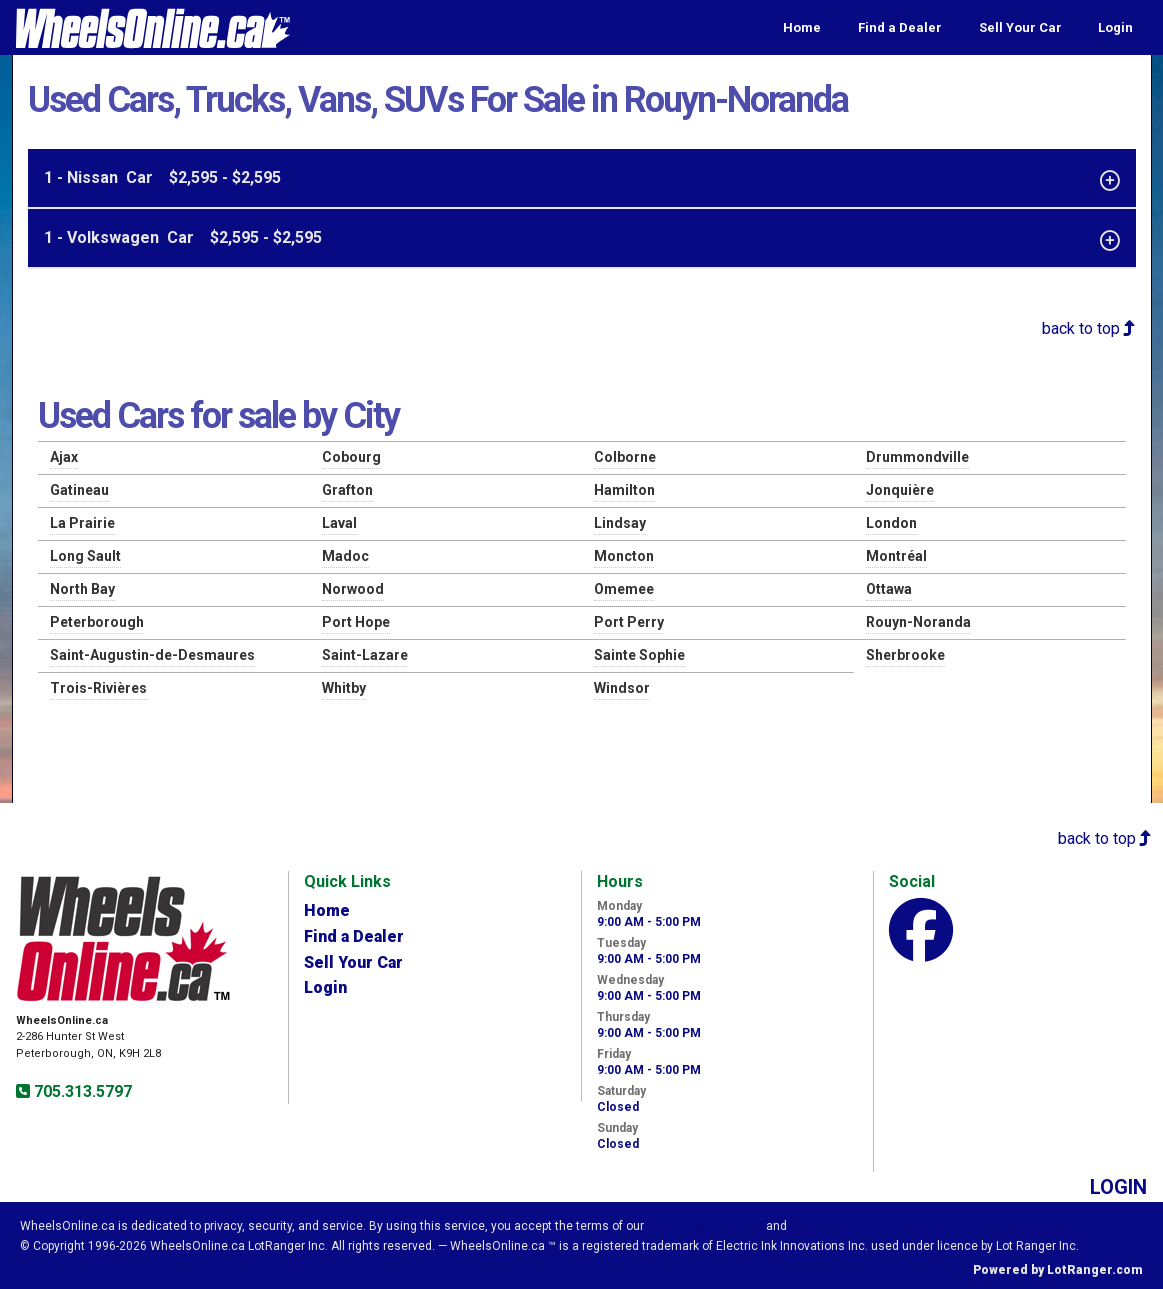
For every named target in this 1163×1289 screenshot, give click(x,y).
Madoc (345, 556)
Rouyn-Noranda (918, 622)
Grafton (347, 490)
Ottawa (889, 589)
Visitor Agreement (705, 1226)
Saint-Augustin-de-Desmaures (152, 655)
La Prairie (82, 523)
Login (1115, 27)
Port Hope (356, 622)
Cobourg (351, 457)
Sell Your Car (1020, 27)
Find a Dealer (900, 27)
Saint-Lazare (365, 655)
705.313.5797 (81, 1091)
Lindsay (620, 523)
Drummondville (917, 457)
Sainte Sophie (639, 655)
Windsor (622, 688)
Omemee (624, 589)
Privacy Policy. (834, 1226)
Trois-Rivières (98, 688)
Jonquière (900, 490)
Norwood (353, 589)
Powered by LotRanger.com (1058, 1270)
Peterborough (97, 622)
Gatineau (79, 490)
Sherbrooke (905, 655)
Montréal (896, 556)
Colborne (625, 457)
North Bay (82, 589)
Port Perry (629, 622)
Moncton (624, 556)
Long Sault (85, 556)
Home (802, 27)
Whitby (344, 688)
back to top (1089, 328)
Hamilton (624, 490)
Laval (339, 523)
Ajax (64, 457)
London (891, 523)
